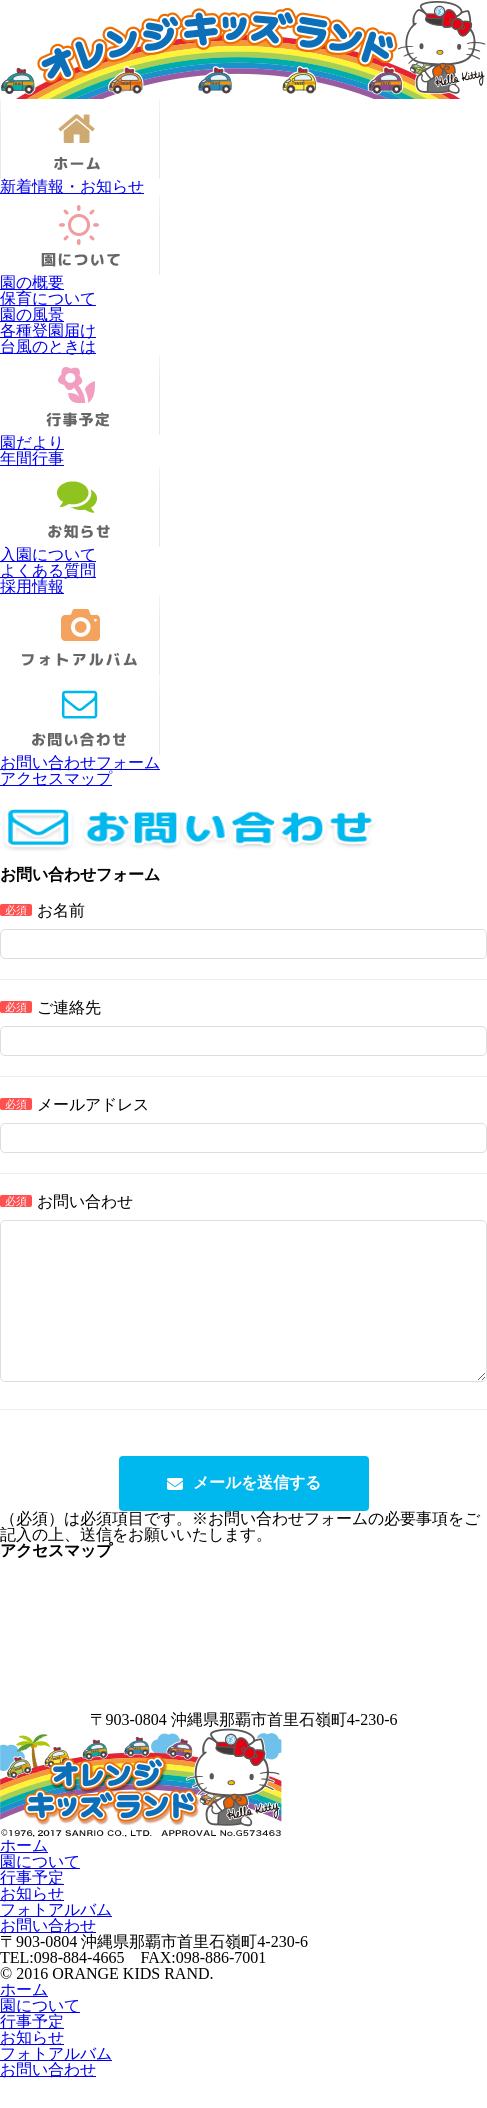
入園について (48, 554)
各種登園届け (48, 330)
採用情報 (32, 586)
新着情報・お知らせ (72, 186)
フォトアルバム (56, 1939)
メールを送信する (257, 1512)
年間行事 (32, 458)
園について (40, 1891)
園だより (32, 442)
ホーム (24, 1875)
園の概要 (32, 282)
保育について (48, 298)
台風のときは (48, 346)
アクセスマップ (56, 778)
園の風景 (32, 314)
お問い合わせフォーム (80, 762)
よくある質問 (48, 570)
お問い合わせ (48, 1955)
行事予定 (32, 1907)
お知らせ (32, 1923)
